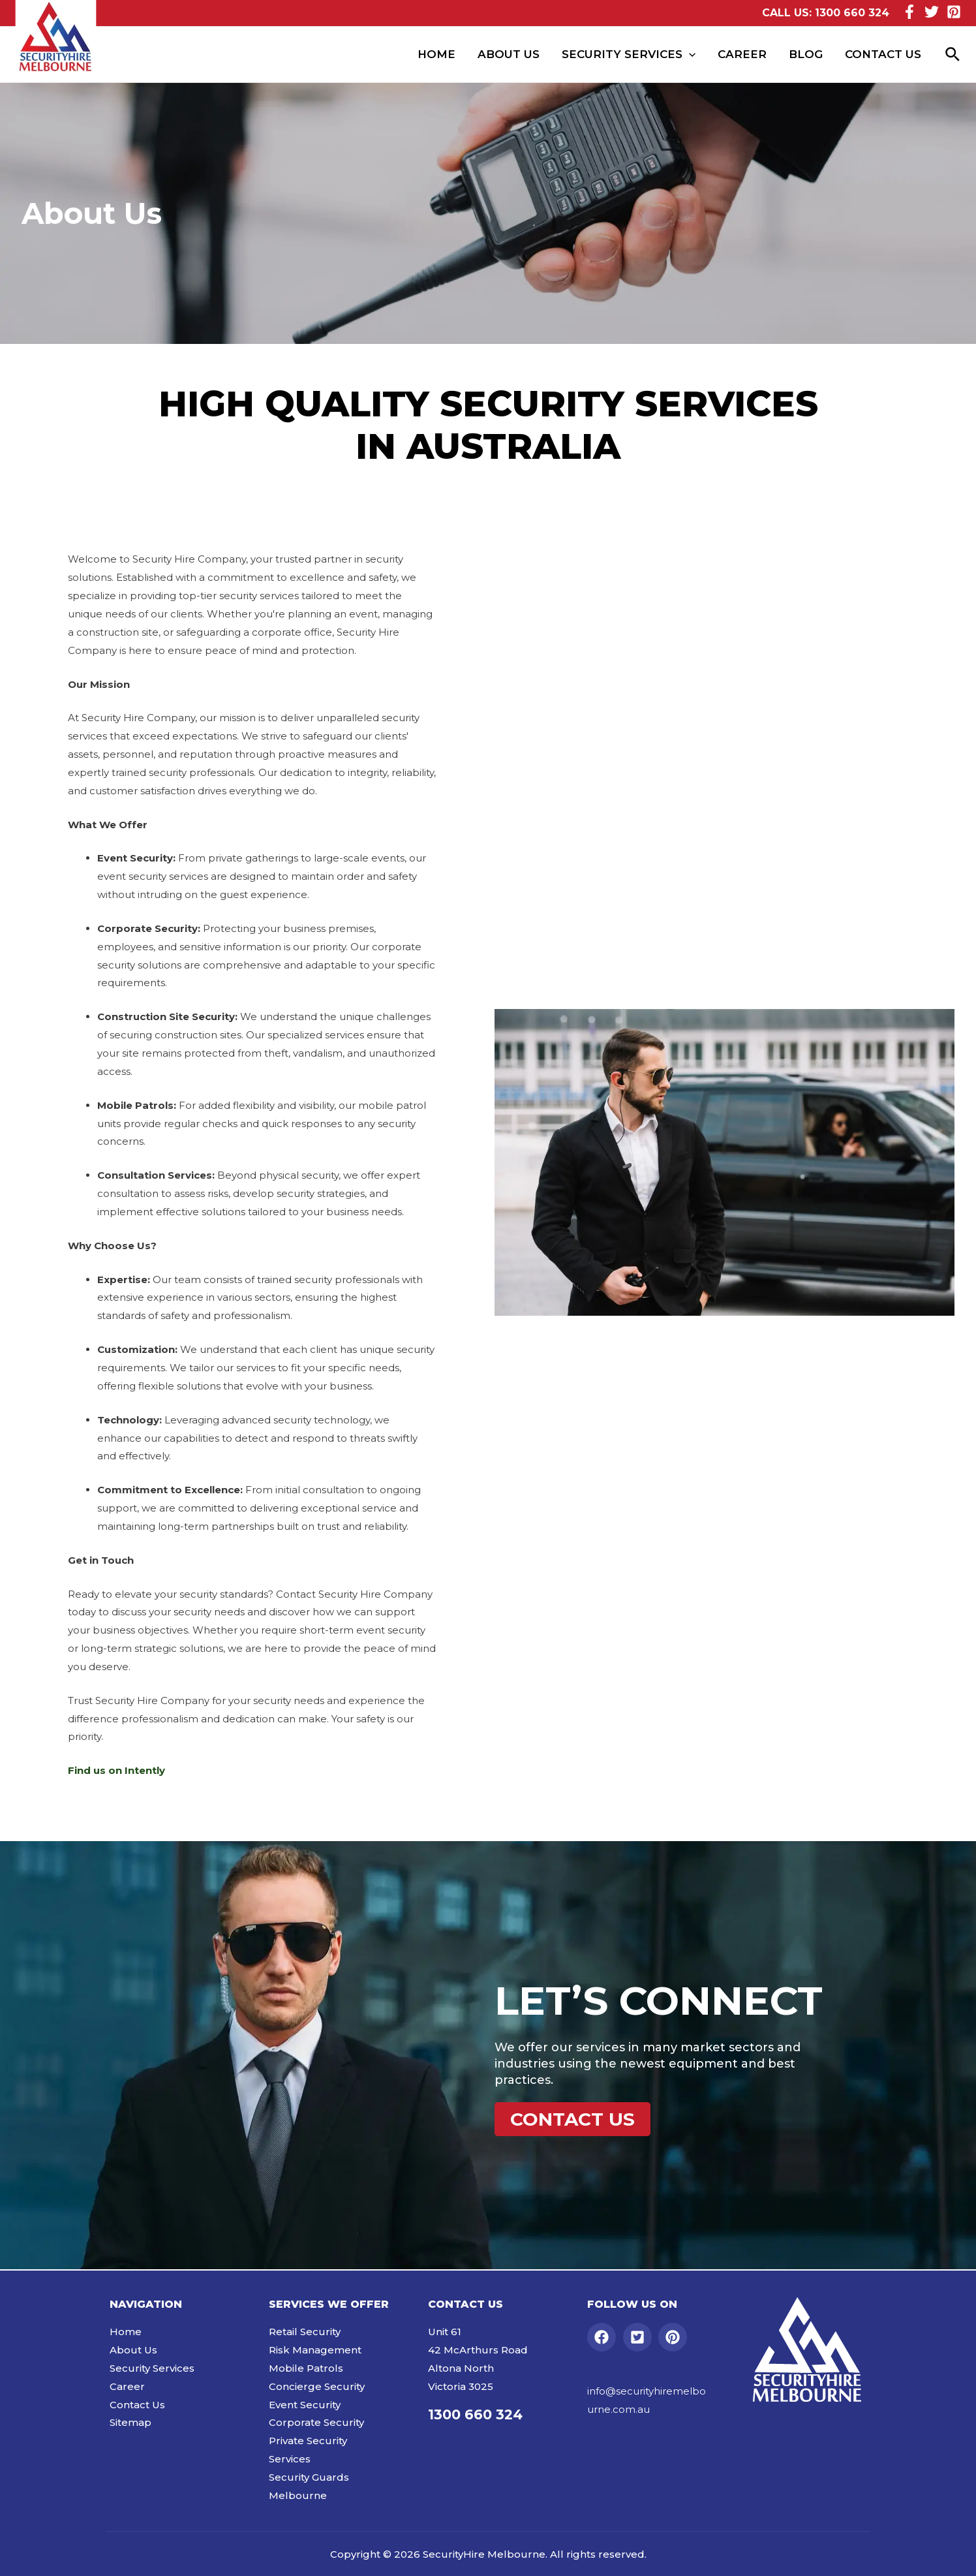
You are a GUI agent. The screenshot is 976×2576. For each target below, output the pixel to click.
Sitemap (130, 2422)
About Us (509, 54)
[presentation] (688, 54)
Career (742, 54)
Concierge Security (317, 2386)
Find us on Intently (116, 1770)
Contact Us (883, 54)
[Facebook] (909, 12)
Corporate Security (316, 2422)
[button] (572, 2119)
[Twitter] (931, 12)
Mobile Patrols (306, 2368)
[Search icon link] (953, 55)
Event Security (305, 2404)
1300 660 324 (852, 13)
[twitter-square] (639, 2337)
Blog (806, 54)
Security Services (628, 54)
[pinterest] (675, 2337)
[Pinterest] (954, 12)
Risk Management (315, 2350)
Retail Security (305, 2331)
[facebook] (603, 2337)
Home (436, 54)
